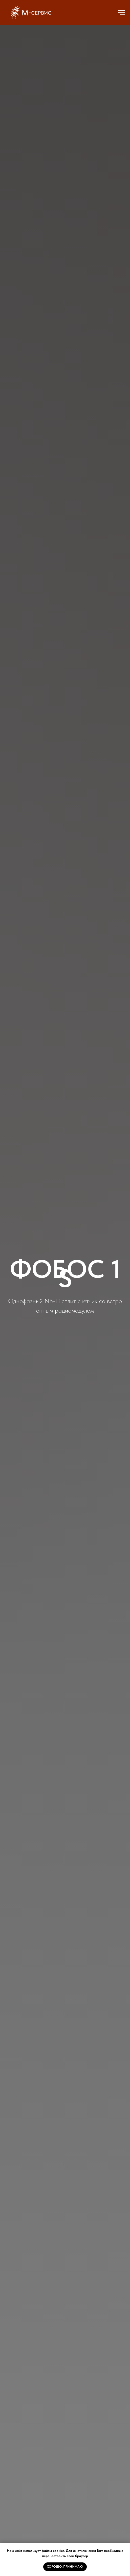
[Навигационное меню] (121, 12)
